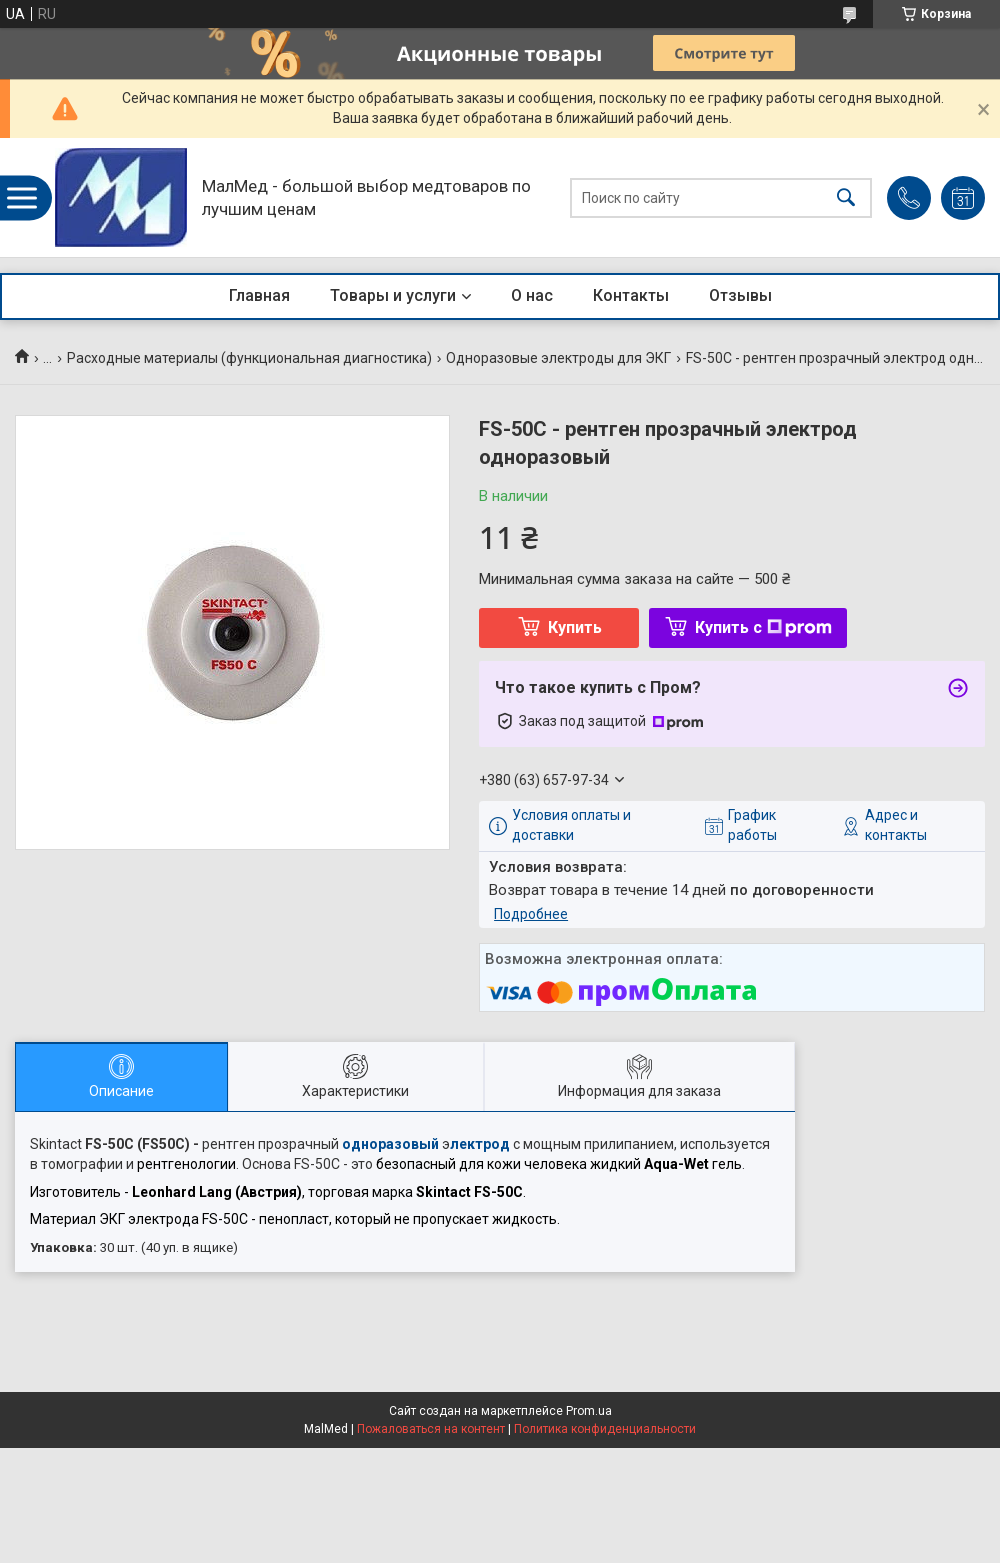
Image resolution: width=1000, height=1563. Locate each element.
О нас (532, 295)
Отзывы (740, 295)
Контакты (631, 295)
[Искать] (846, 197)
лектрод (480, 1144)
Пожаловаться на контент (431, 1429)
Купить (575, 627)
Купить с (763, 627)
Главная (259, 295)
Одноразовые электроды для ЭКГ (558, 358)
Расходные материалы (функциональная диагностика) (249, 358)
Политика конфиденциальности (605, 1429)
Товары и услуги (393, 295)
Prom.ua (589, 1411)
